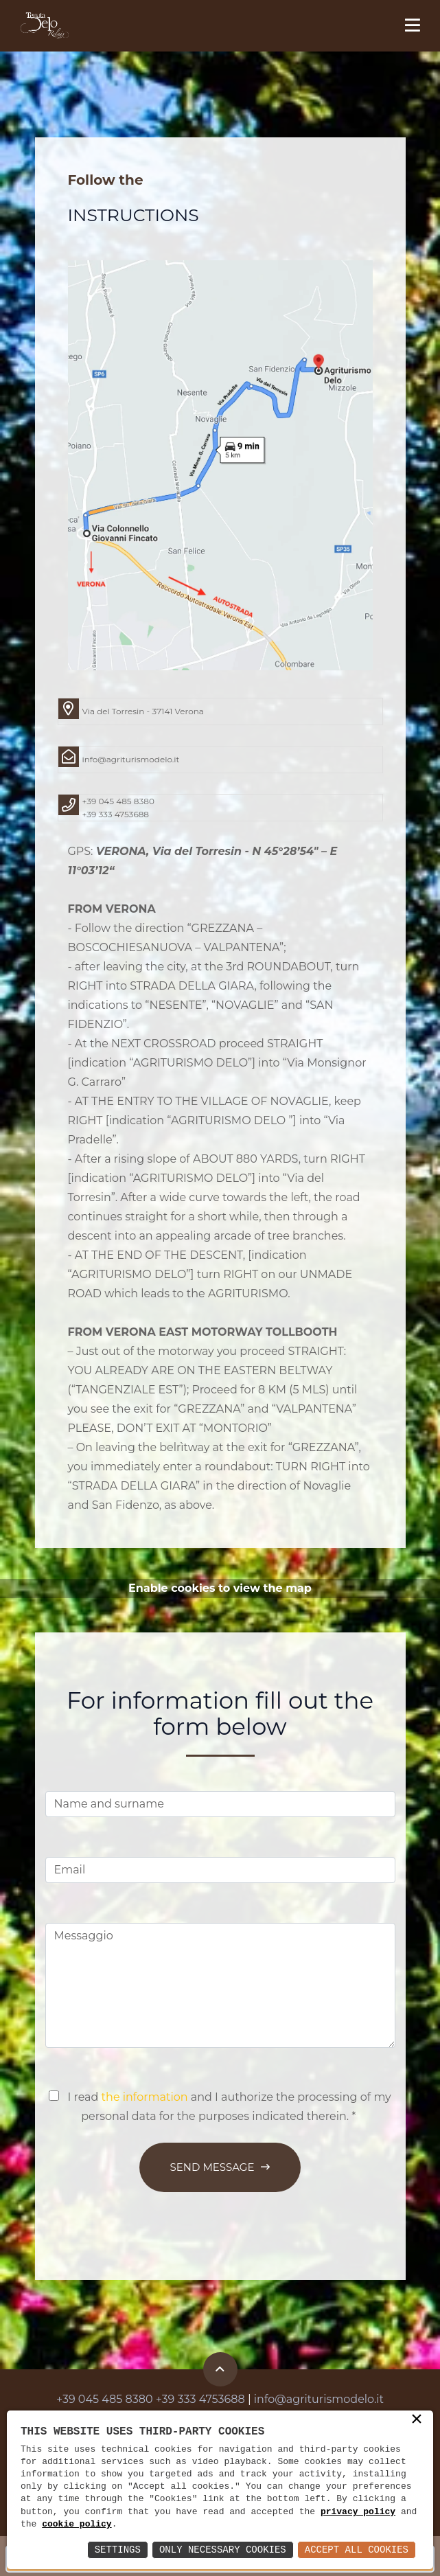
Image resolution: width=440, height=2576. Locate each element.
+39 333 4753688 (116, 814)
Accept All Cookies (356, 2549)
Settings (118, 2549)
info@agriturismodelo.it (131, 759)
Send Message (220, 2167)
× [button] (416, 2420)
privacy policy (358, 2512)
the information (145, 2097)
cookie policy (76, 2524)
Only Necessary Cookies (222, 2549)
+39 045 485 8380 (118, 801)
